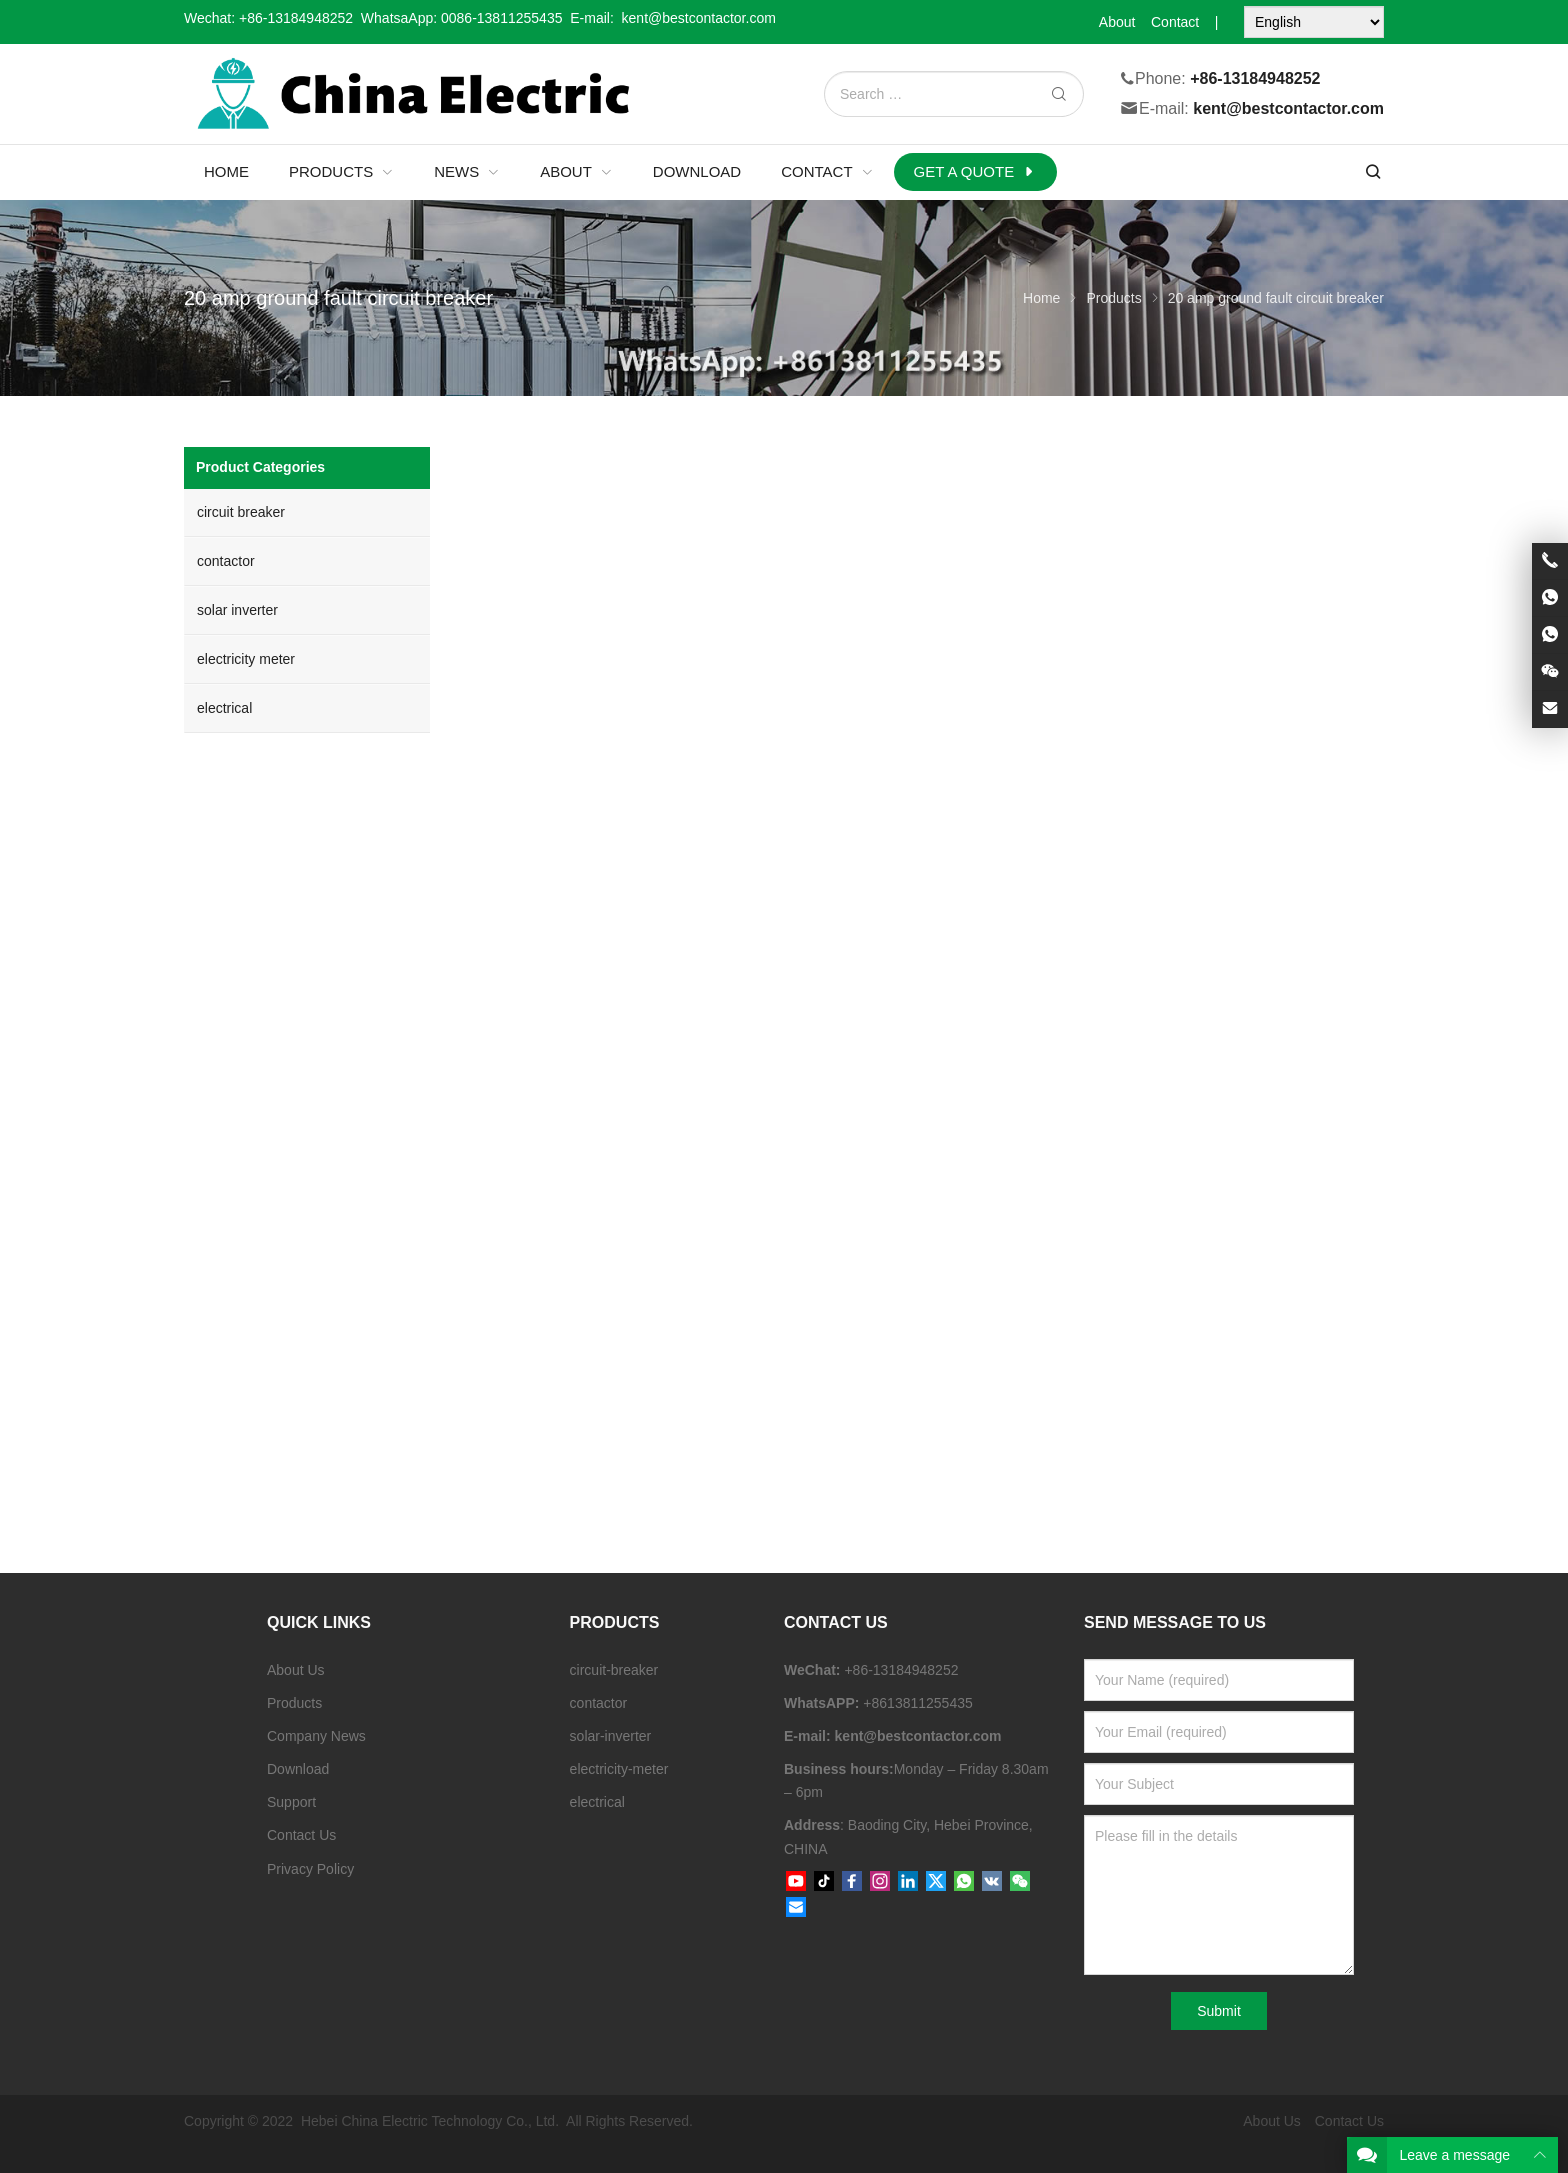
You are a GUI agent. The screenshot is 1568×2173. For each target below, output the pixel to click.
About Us (296, 1670)
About (1117, 22)
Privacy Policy (310, 1869)
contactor (226, 561)
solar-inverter (611, 1736)
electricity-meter (619, 1769)
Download (298, 1769)
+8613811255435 (917, 1703)
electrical (224, 708)
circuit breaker (241, 512)
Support (291, 1802)
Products (294, 1703)
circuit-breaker (614, 1670)
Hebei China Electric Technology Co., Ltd (428, 2121)
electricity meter (246, 659)
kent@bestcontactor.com (1288, 109)
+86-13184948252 (296, 18)
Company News (316, 1736)
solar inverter (237, 610)
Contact (1175, 22)
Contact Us (301, 1835)
